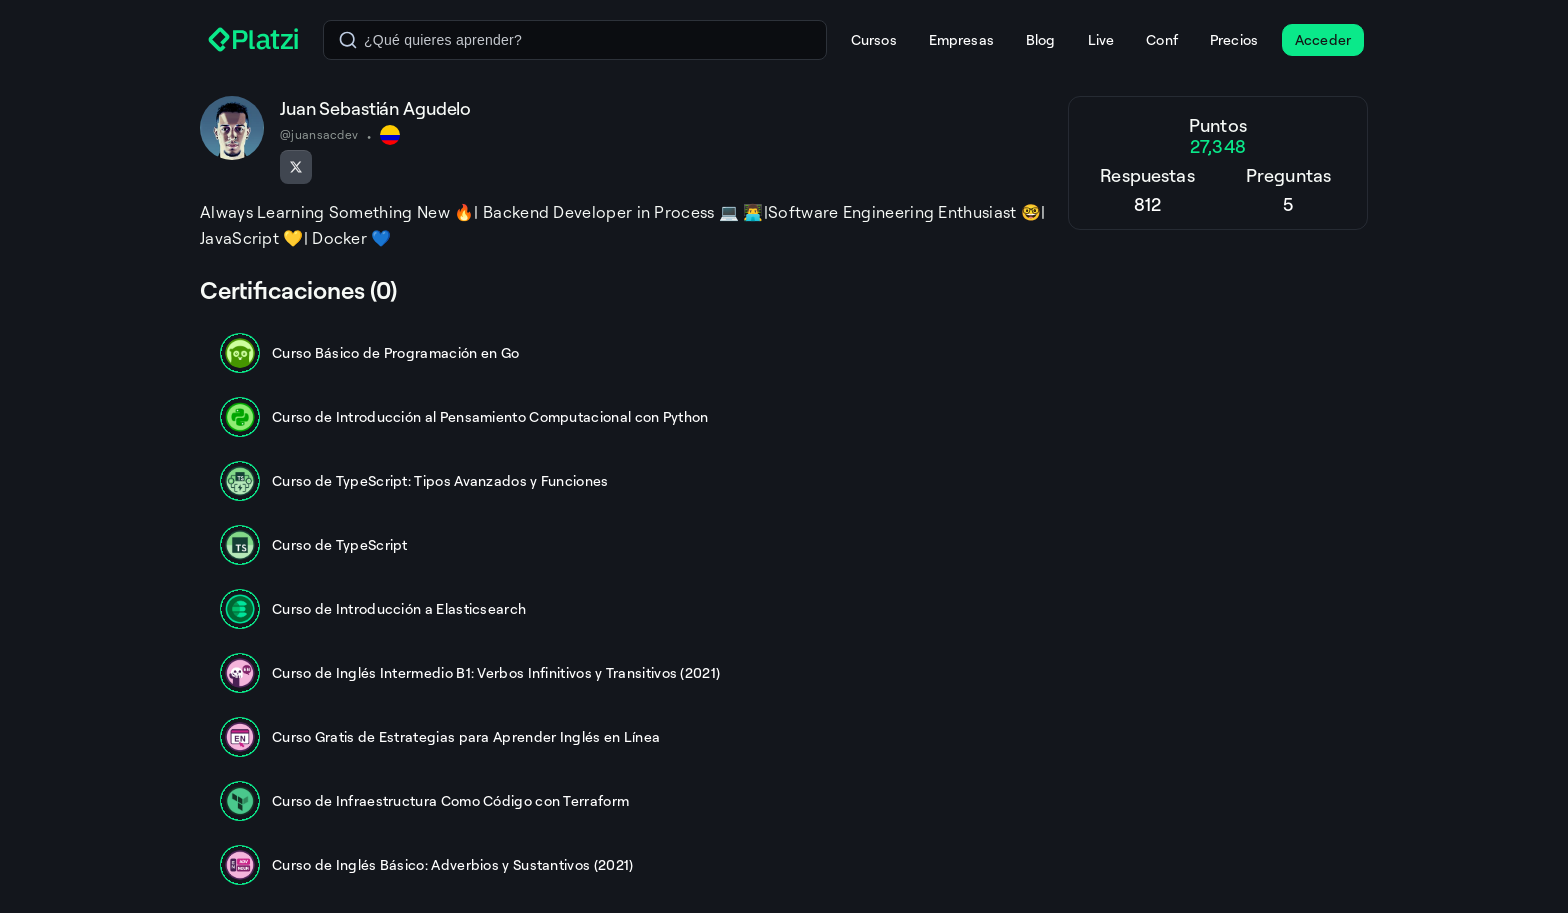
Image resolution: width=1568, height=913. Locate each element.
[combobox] (575, 40)
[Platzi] (253, 40)
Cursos (874, 39)
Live (1101, 39)
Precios (1234, 39)
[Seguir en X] (296, 167)
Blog (1041, 39)
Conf (1162, 39)
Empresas (961, 39)
